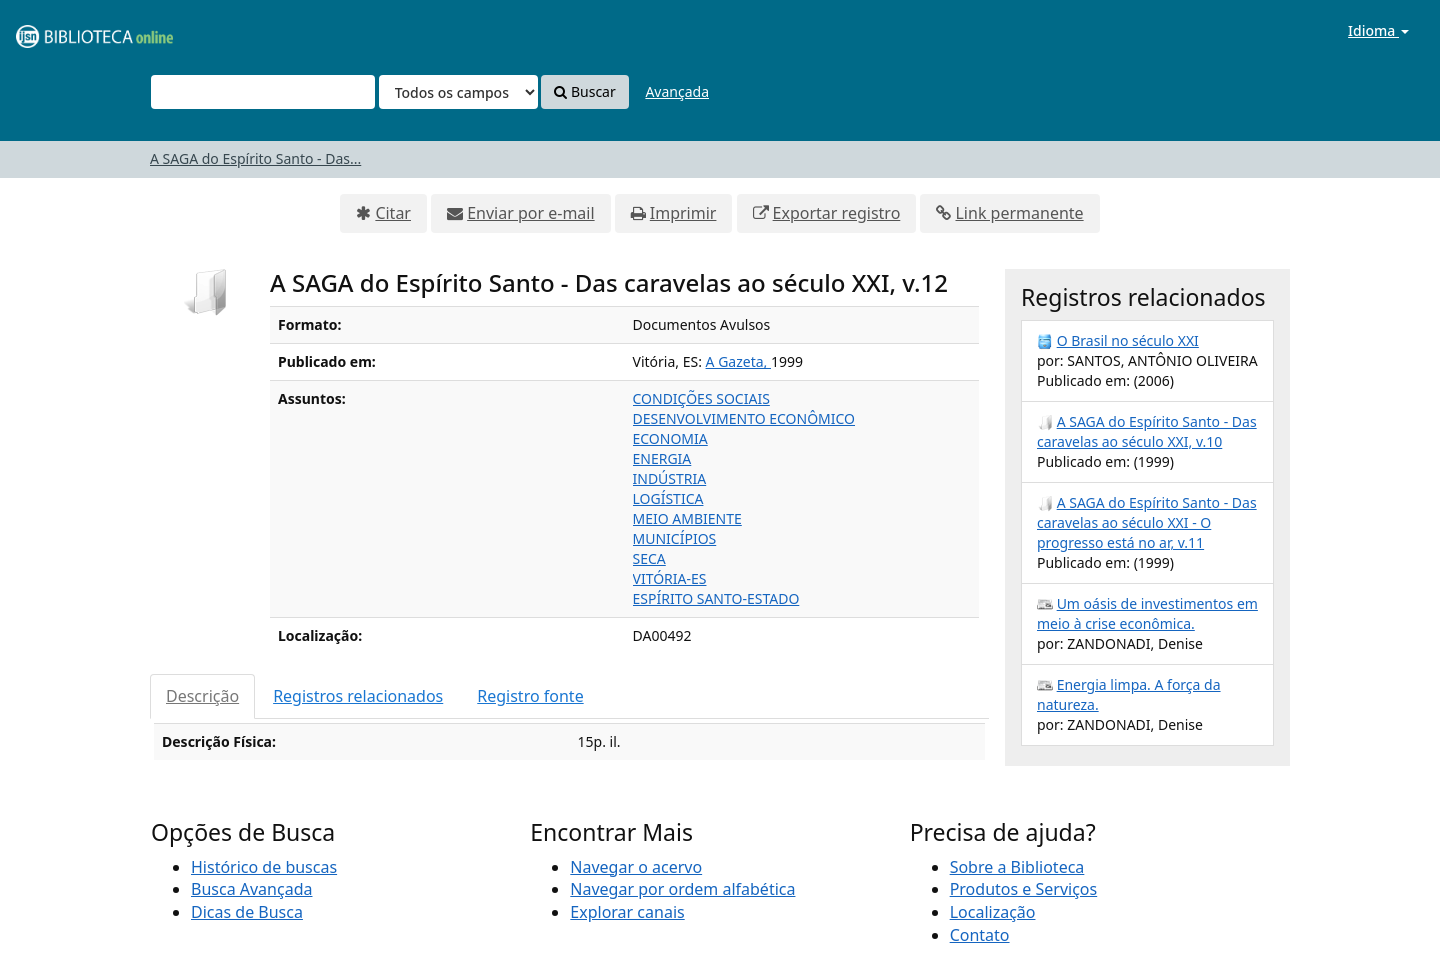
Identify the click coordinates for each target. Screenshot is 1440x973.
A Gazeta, (738, 361)
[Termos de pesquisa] (263, 92)
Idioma (1378, 30)
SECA (649, 558)
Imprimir (683, 213)
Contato (980, 935)
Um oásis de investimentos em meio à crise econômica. (1147, 613)
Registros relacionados (358, 696)
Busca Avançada (251, 889)
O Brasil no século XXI (1128, 340)
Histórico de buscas (264, 867)
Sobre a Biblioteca (1017, 867)
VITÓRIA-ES (670, 578)
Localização (993, 912)
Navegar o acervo (636, 867)
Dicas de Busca (247, 912)
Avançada (677, 91)
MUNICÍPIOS (675, 538)
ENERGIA (662, 458)
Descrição (202, 696)
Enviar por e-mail (530, 213)
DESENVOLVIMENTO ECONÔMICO (744, 418)
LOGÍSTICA (668, 498)
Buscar (584, 91)
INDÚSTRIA (670, 478)
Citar (393, 213)
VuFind (64, 30)
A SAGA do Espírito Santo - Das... (255, 158)
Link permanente (1019, 213)
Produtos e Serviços (1024, 889)
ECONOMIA (670, 438)
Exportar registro (837, 213)
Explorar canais (627, 912)
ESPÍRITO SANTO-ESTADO (716, 598)
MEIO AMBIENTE (687, 518)
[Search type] (458, 92)
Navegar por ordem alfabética (682, 889)
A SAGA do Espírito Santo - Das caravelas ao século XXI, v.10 (1147, 431)
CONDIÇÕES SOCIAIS (701, 398)
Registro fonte (530, 696)
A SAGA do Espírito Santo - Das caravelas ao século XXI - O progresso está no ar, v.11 (1147, 522)
